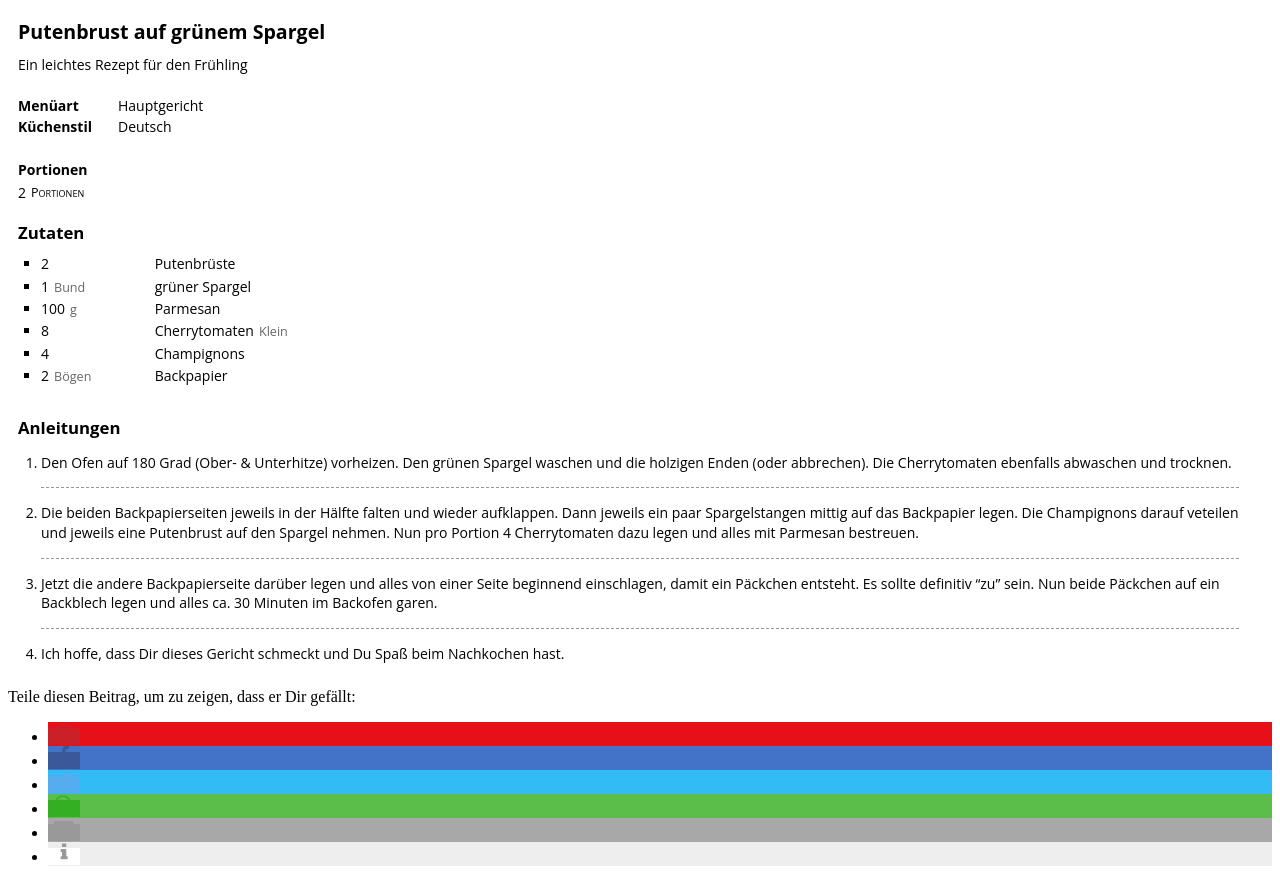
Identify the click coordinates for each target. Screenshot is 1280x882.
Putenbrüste (195, 263)
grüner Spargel (203, 286)
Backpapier (191, 375)
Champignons (200, 353)
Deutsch (145, 126)
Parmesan (188, 308)
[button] (64, 736)
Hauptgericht (160, 105)
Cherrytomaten (204, 330)
